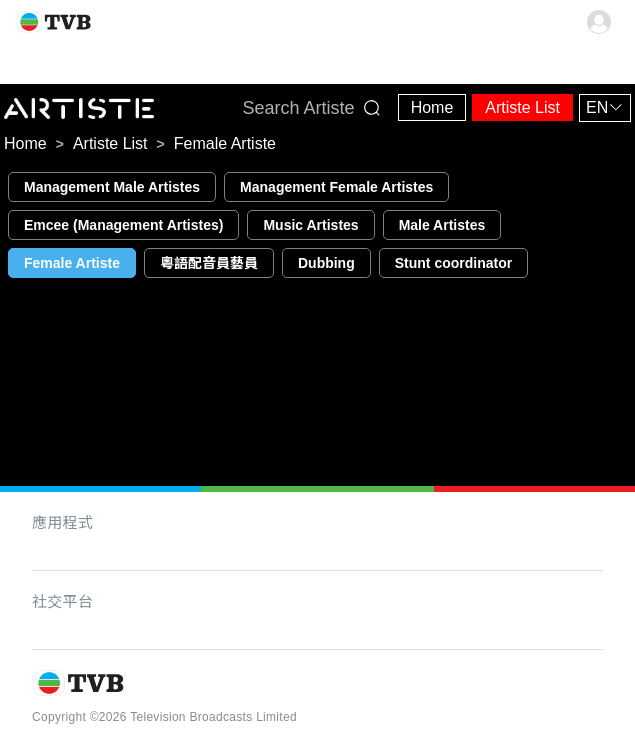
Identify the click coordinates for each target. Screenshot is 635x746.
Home (432, 107)
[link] (25, 144)
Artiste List (522, 107)
